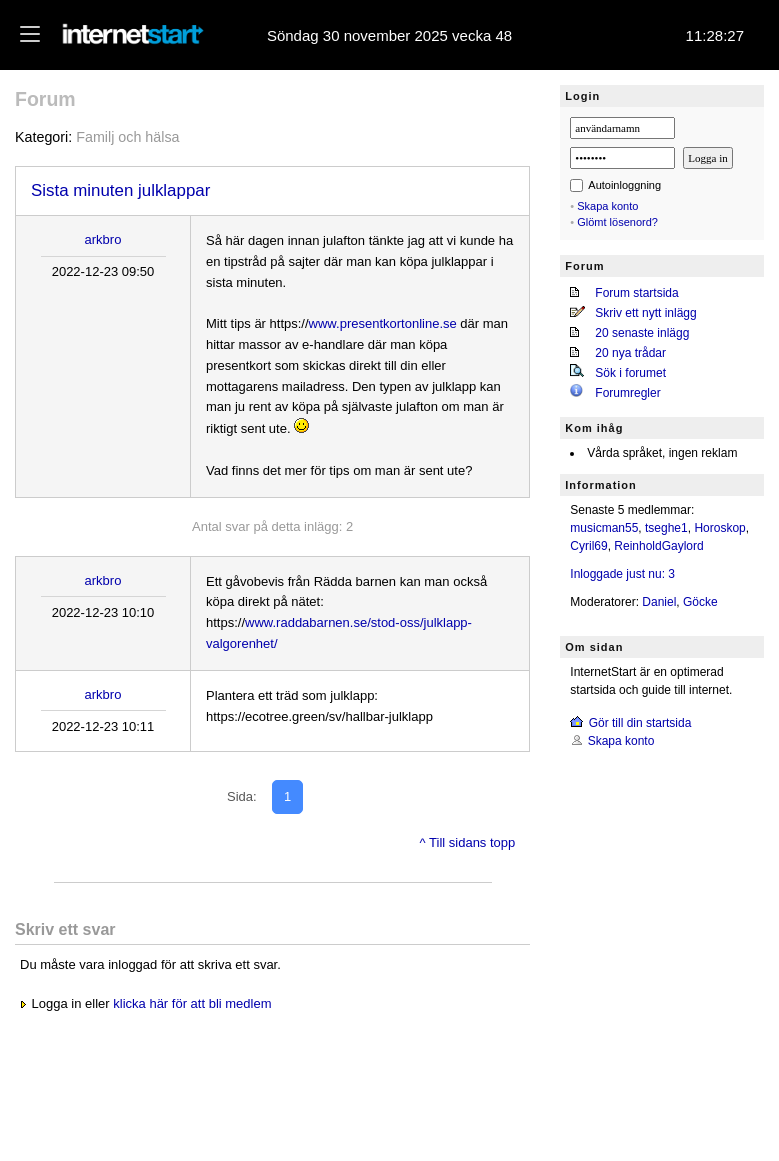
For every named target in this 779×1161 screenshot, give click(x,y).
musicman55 (604, 528)
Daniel (659, 602)
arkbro (103, 239)
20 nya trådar (630, 353)
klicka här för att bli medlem (192, 1003)
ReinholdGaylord (658, 546)
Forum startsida (636, 293)
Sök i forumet (630, 373)
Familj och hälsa (127, 137)
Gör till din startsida (640, 723)
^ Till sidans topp (468, 842)
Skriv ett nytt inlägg (645, 313)
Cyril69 (588, 546)
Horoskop (719, 528)
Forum (45, 99)
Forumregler (627, 393)
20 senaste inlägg (642, 333)
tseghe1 (666, 528)
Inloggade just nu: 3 (622, 574)
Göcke (700, 602)
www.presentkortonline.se (383, 323)
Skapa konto (607, 206)
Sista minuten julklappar (120, 190)
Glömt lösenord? (617, 222)
